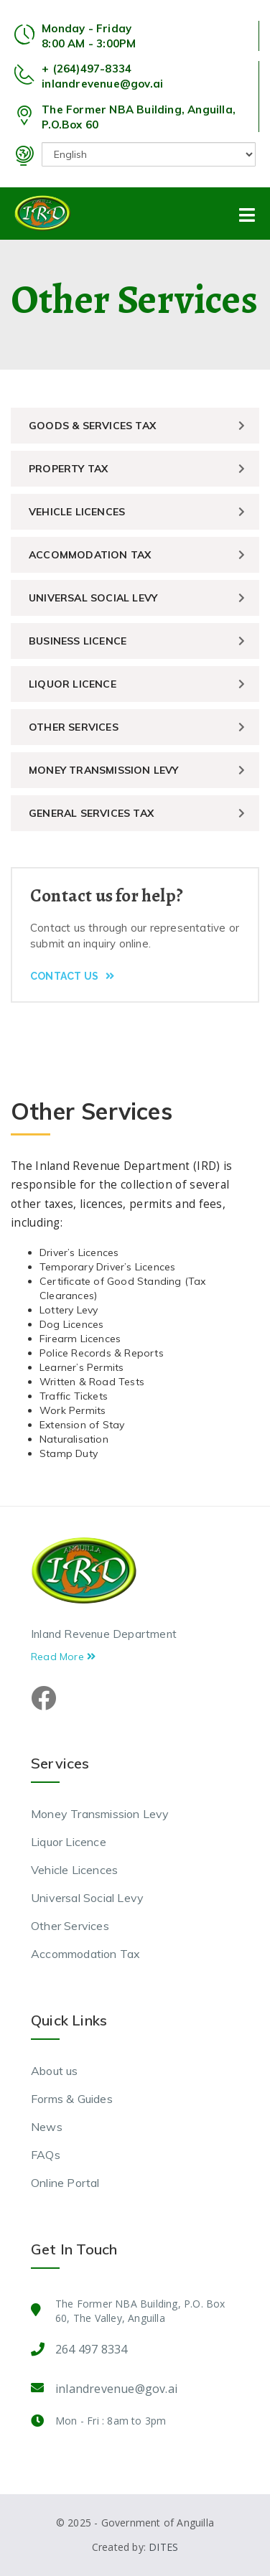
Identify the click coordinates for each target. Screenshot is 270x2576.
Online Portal (65, 2182)
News (46, 2127)
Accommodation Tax (90, 554)
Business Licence (77, 640)
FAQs (45, 2155)
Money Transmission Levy (104, 770)
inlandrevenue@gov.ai (102, 83)
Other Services (73, 727)
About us (54, 2071)
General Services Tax (91, 813)
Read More (63, 1656)
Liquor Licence (72, 684)
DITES (163, 2547)
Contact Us (72, 976)
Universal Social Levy (93, 597)
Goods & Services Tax (92, 425)
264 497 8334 (91, 2349)
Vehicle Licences (77, 511)
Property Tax (68, 468)
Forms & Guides (72, 2099)
